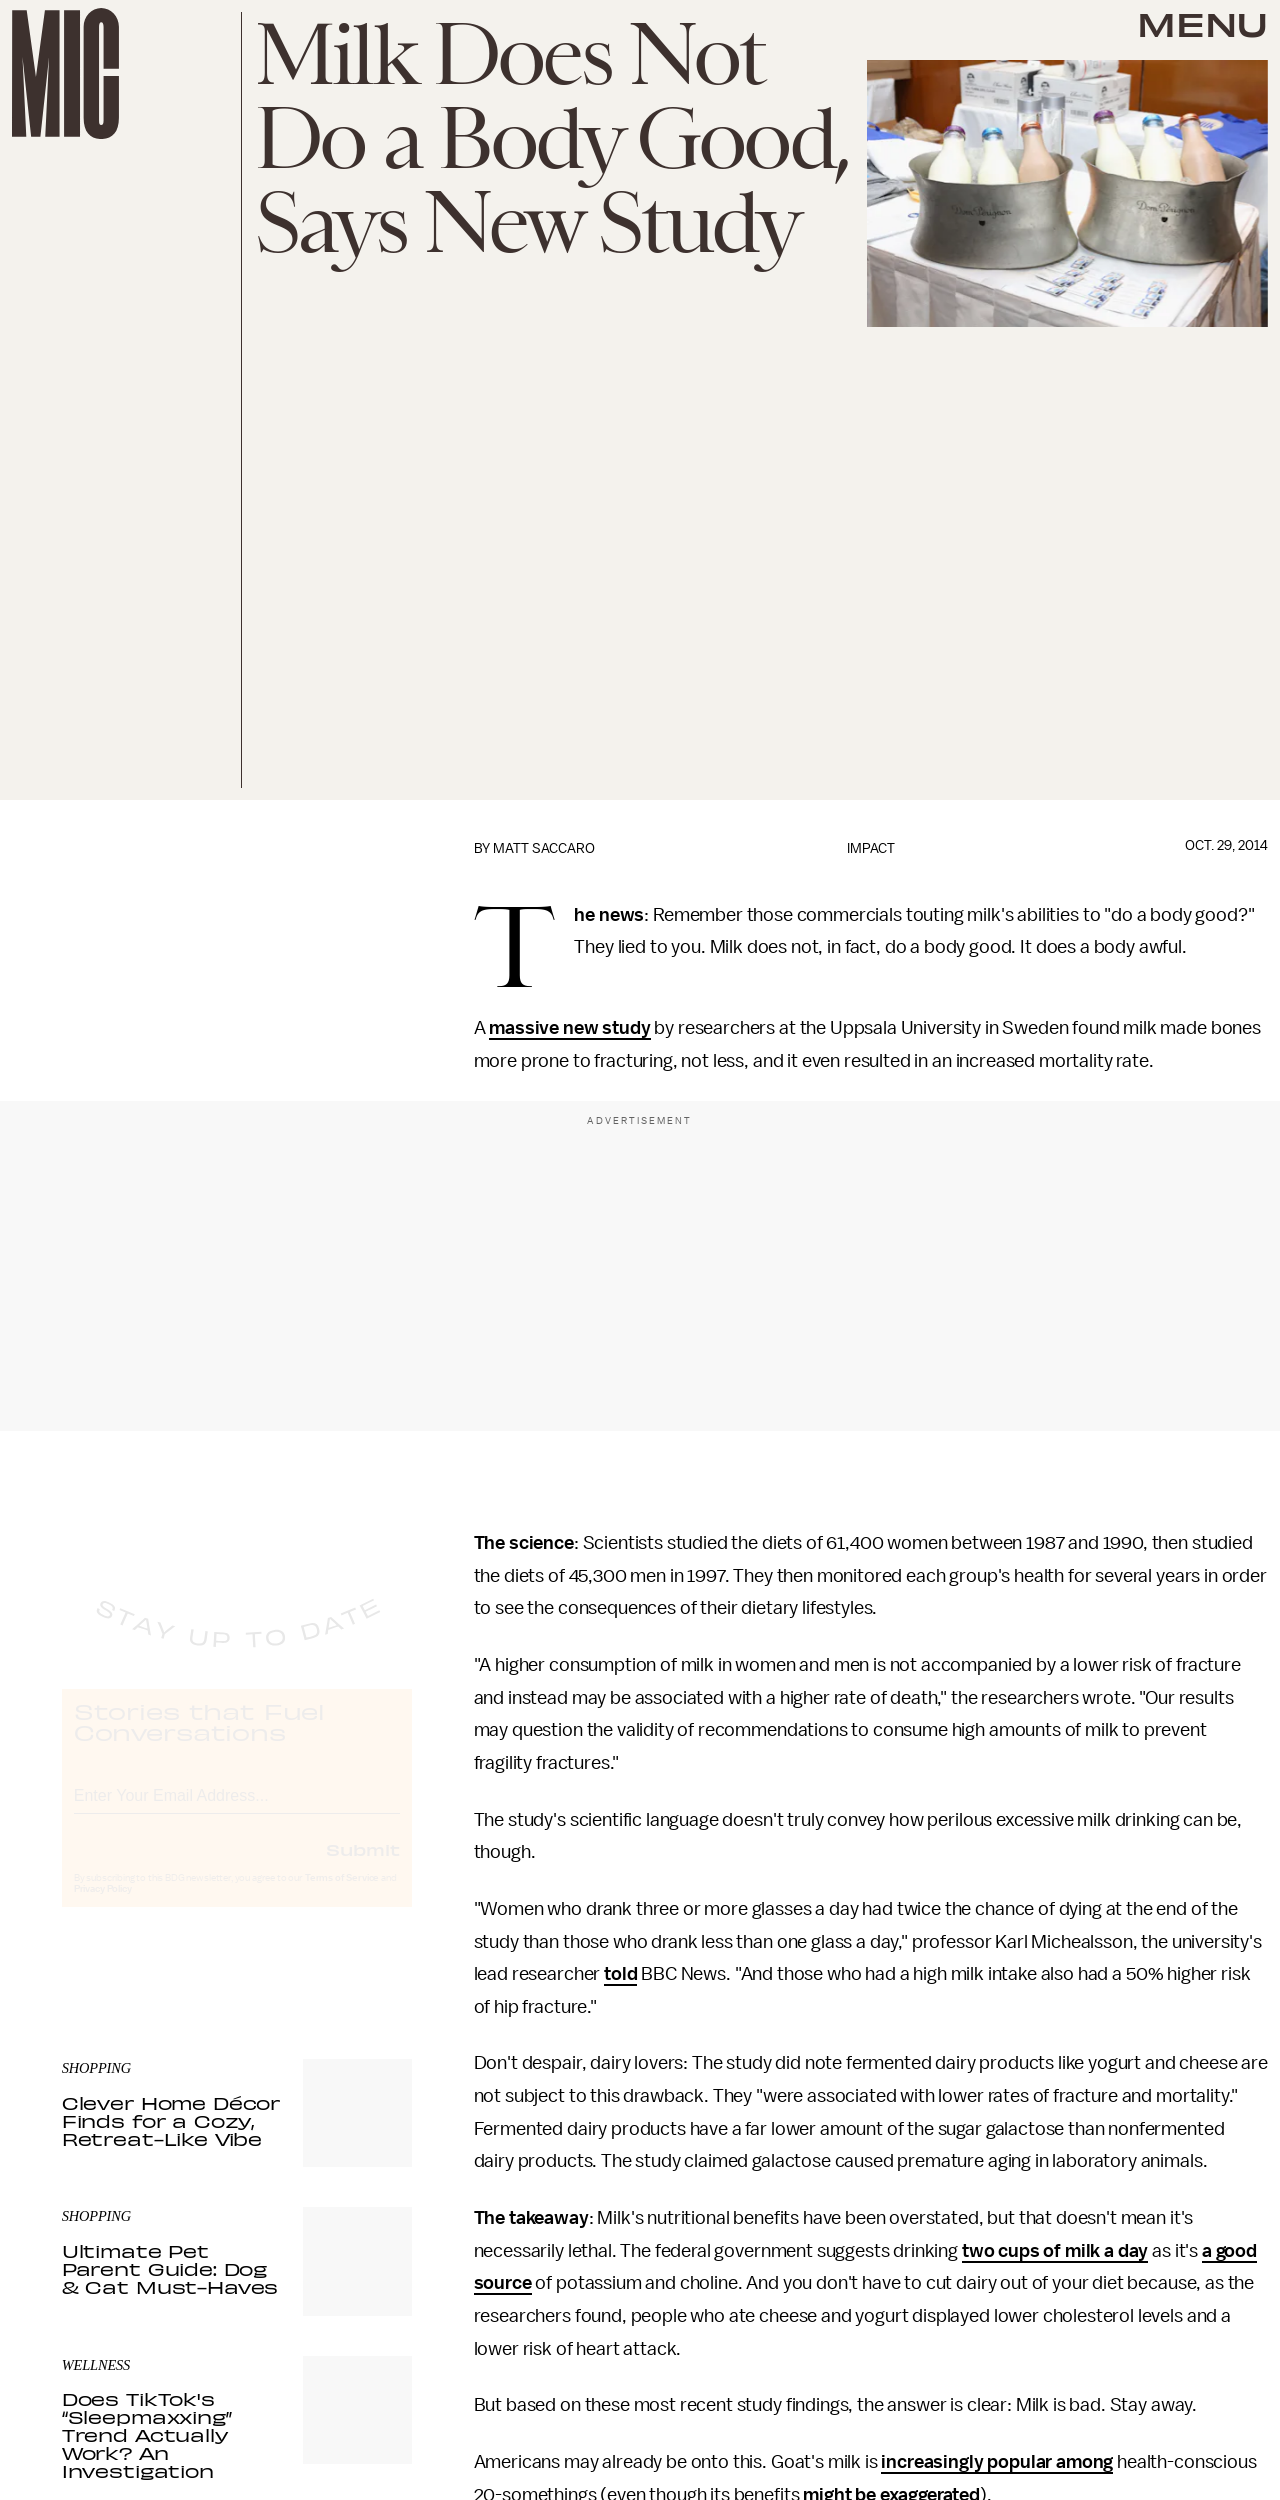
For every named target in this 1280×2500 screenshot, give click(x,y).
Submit (363, 1867)
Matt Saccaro (544, 848)
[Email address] (237, 1810)
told (620, 1974)
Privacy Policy (103, 1907)
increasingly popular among (997, 2462)
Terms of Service (342, 1896)
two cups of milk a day (1055, 2251)
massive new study (569, 1028)
